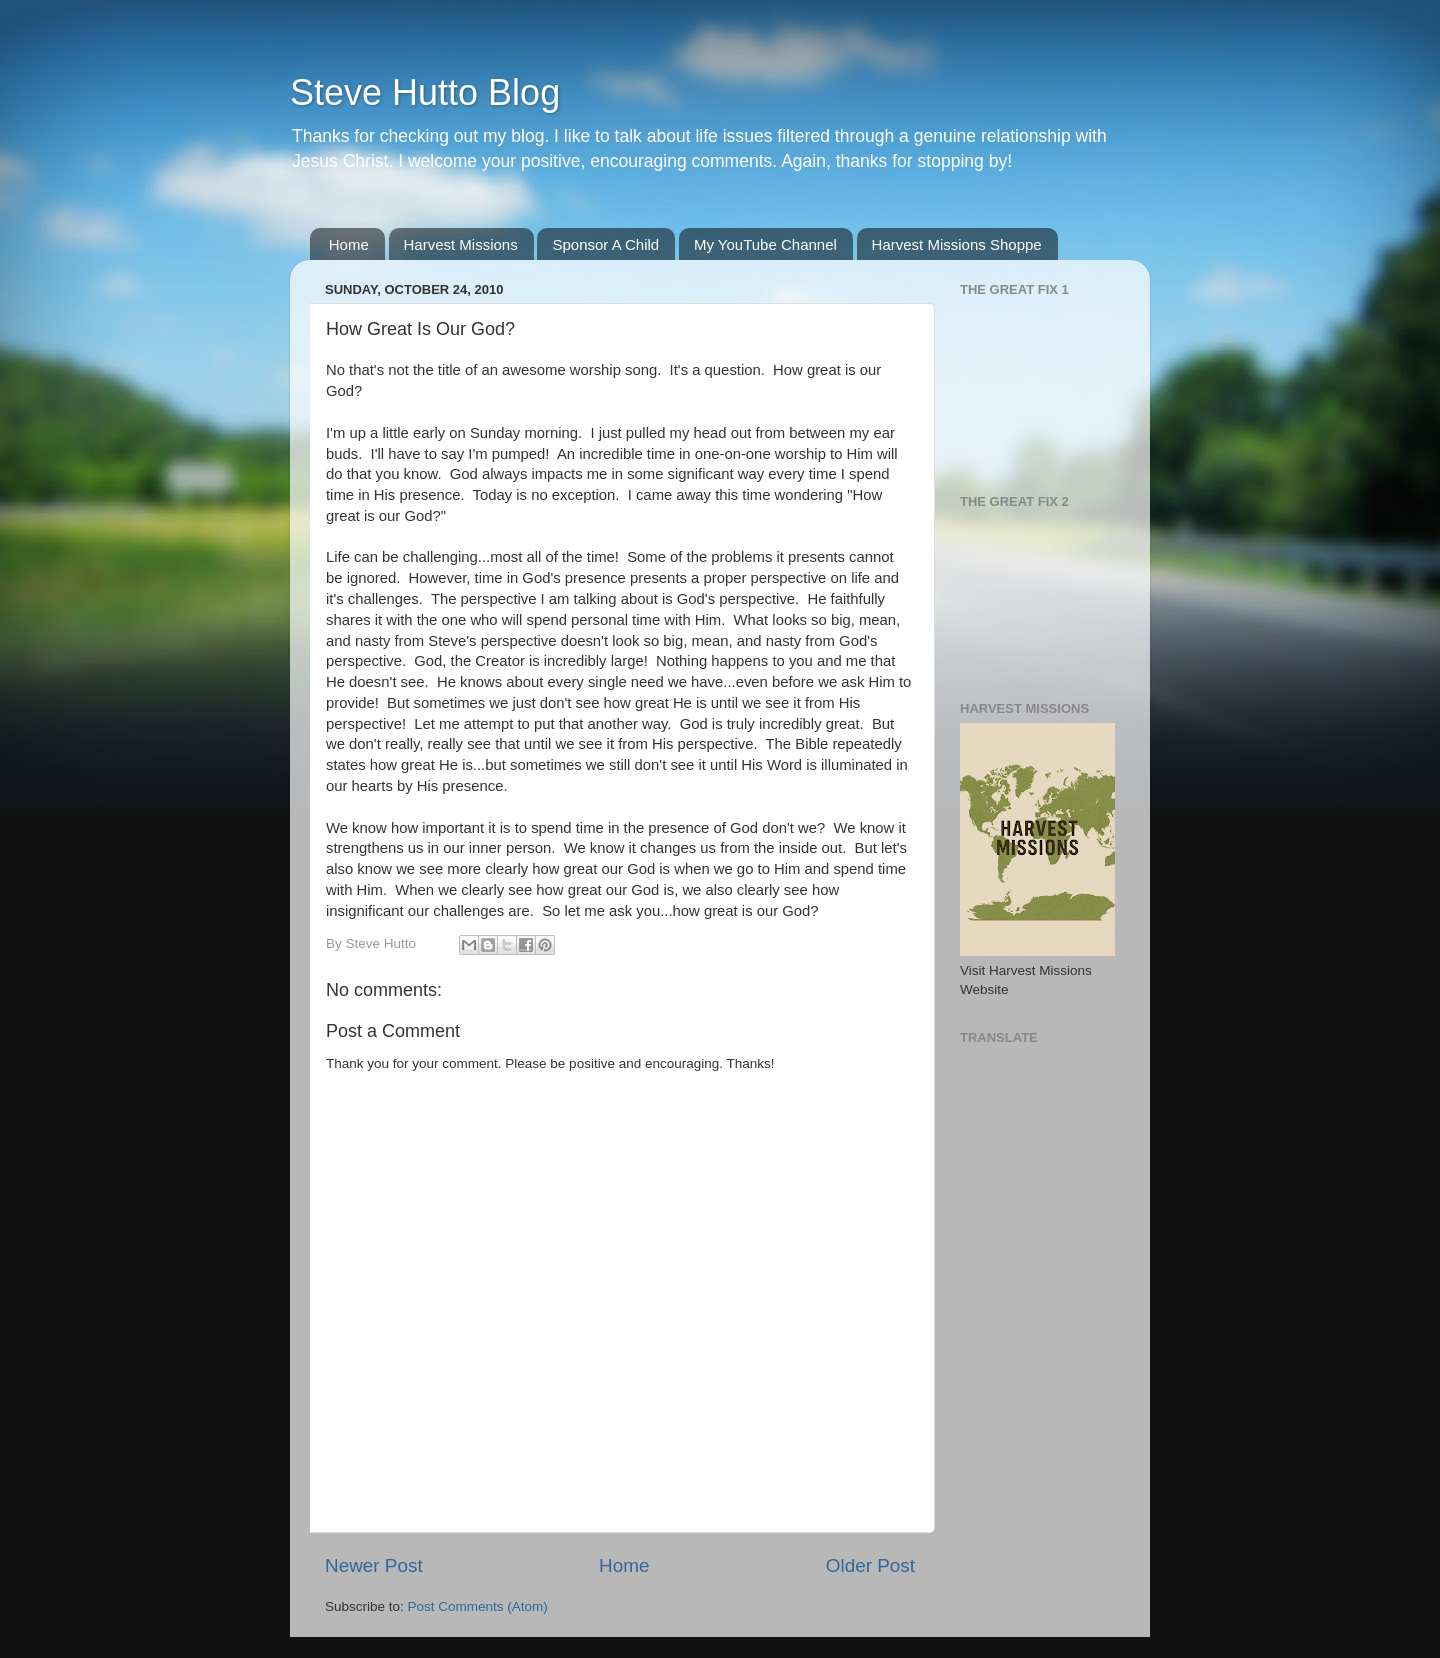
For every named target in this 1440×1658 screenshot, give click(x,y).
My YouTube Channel (765, 244)
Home (349, 244)
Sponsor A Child (605, 244)
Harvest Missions (461, 244)
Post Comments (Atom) (478, 1606)
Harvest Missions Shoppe (957, 244)
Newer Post (374, 1565)
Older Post (870, 1565)
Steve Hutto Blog (425, 92)
